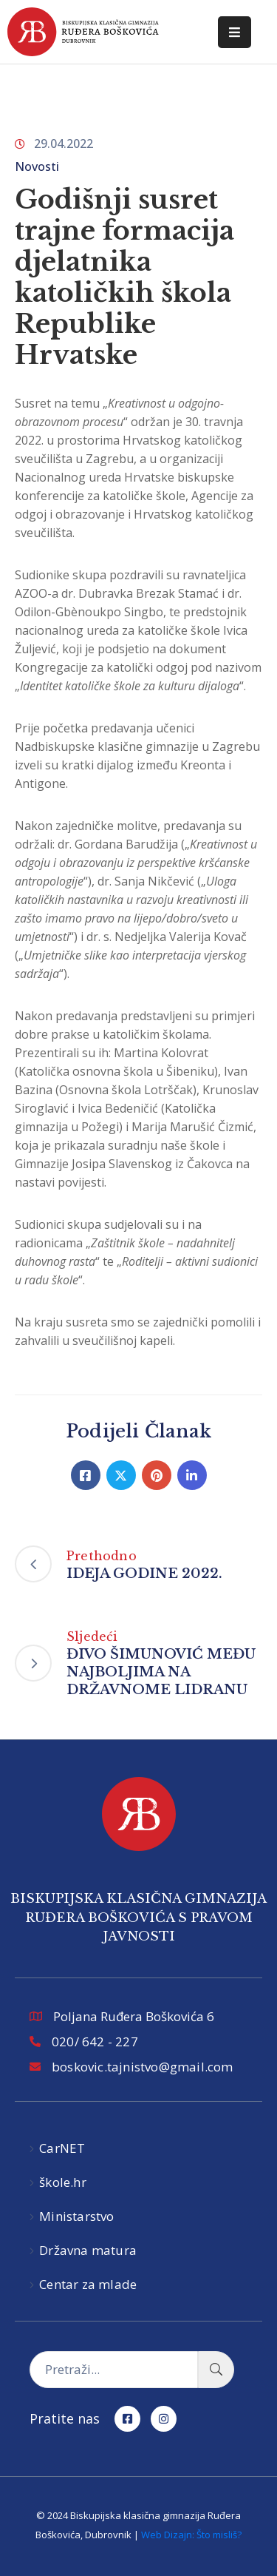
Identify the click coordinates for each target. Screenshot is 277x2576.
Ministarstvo (76, 2216)
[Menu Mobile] (234, 32)
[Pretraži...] (114, 2369)
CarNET (62, 2148)
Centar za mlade (88, 2284)
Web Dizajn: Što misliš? (191, 2534)
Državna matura (88, 2250)
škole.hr (62, 2182)
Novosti (37, 166)
